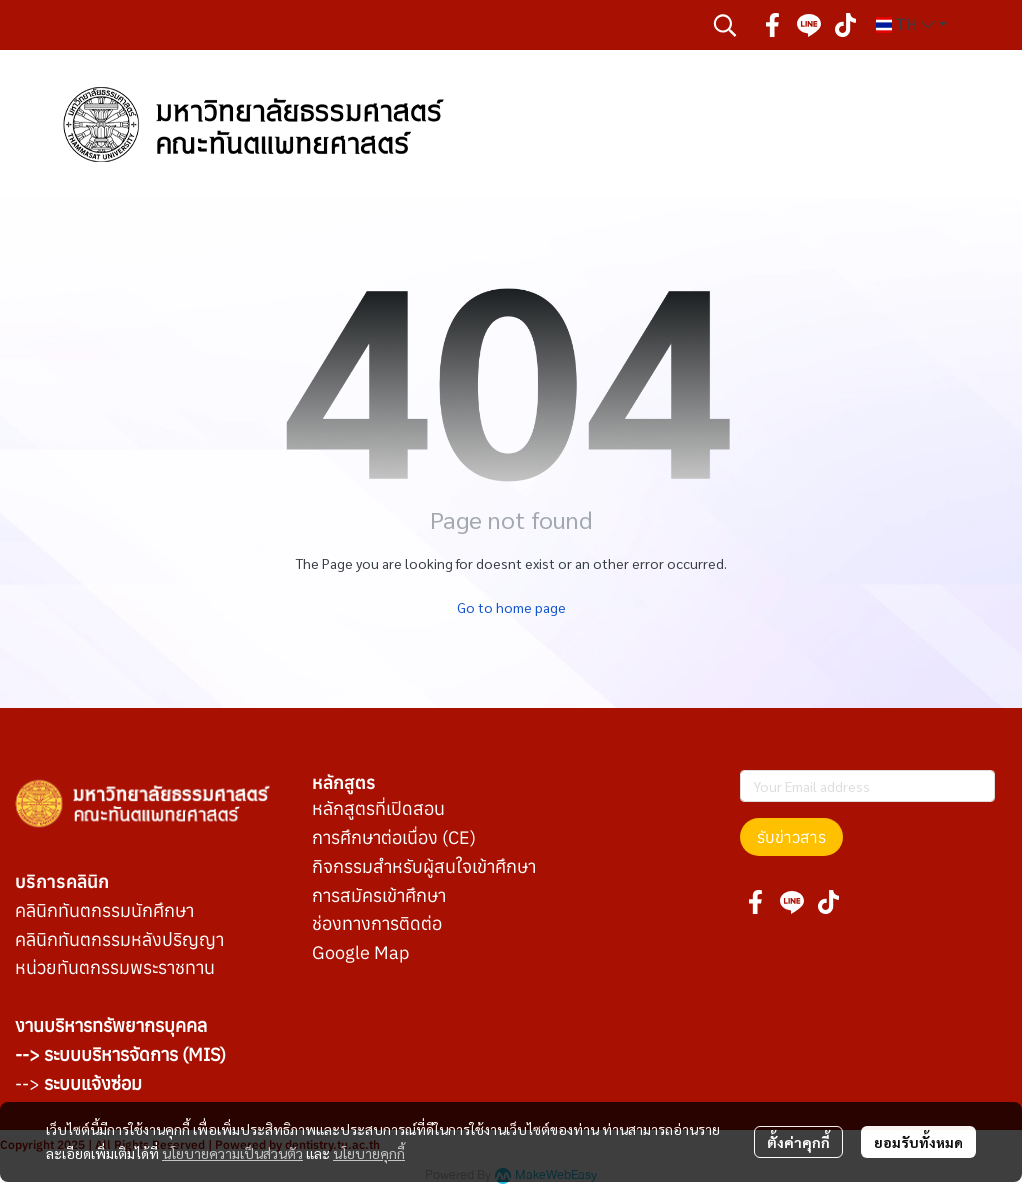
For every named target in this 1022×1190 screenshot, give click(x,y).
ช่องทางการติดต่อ (377, 923)
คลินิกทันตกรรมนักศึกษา (104, 910)
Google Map (360, 952)
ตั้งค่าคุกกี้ (798, 1142)
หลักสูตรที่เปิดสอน (378, 808)
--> (78, 1083)
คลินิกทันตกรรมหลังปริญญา (119, 939)
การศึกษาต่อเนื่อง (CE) (394, 837)
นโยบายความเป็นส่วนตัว (232, 1153)
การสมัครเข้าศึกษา (379, 895)
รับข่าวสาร (791, 837)
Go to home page (511, 607)
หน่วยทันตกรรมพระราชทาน (115, 967)
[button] (725, 25)
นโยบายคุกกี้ (369, 1153)
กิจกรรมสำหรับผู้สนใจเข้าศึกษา (424, 866)
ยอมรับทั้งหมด (918, 1142)
